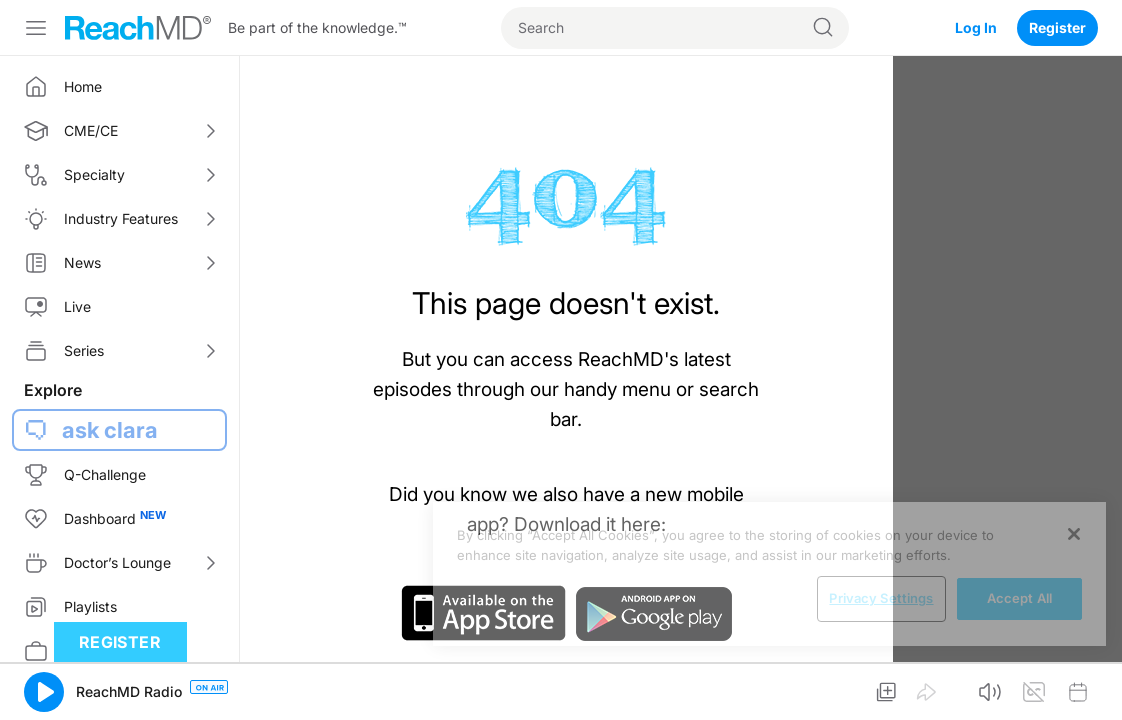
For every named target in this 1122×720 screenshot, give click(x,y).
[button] (44, 692)
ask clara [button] (110, 430)
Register (1057, 27)
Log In (976, 27)
